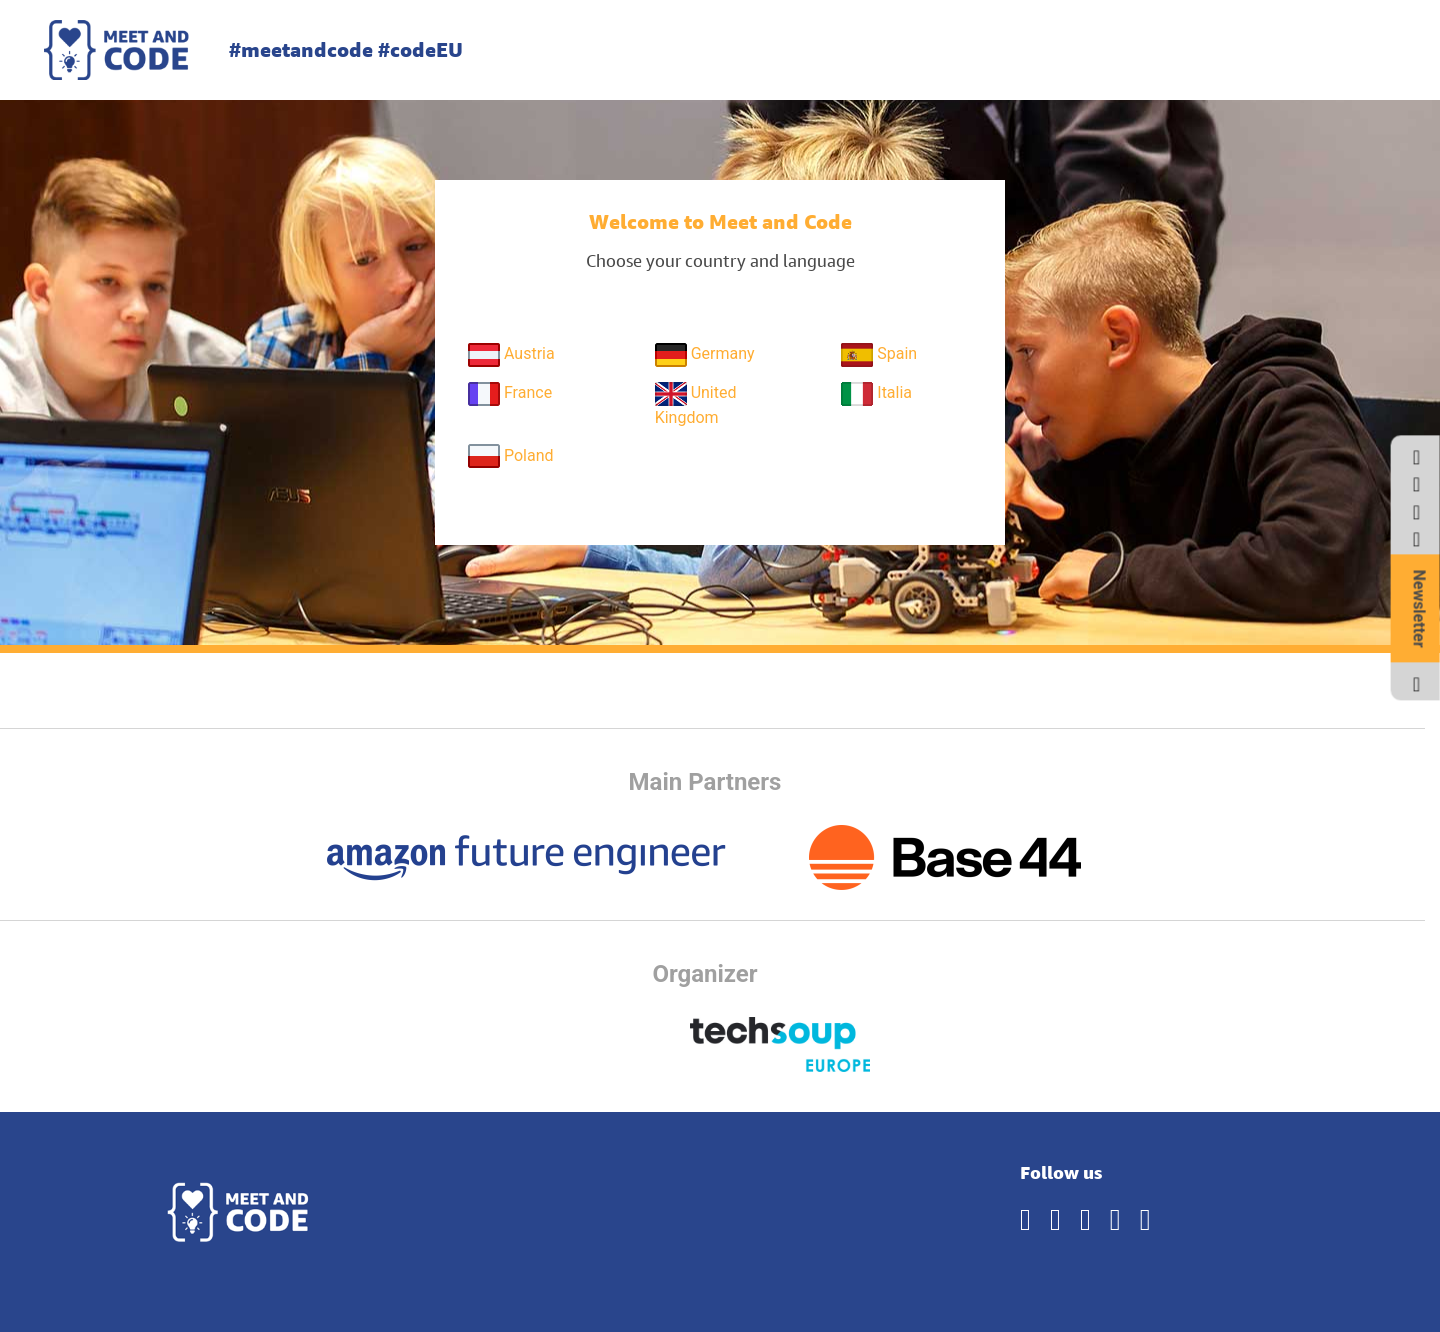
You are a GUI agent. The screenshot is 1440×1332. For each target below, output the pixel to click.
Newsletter (1419, 609)
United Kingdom (696, 404)
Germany (705, 355)
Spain (879, 355)
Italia (876, 394)
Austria (511, 355)
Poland (511, 456)
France (510, 394)
